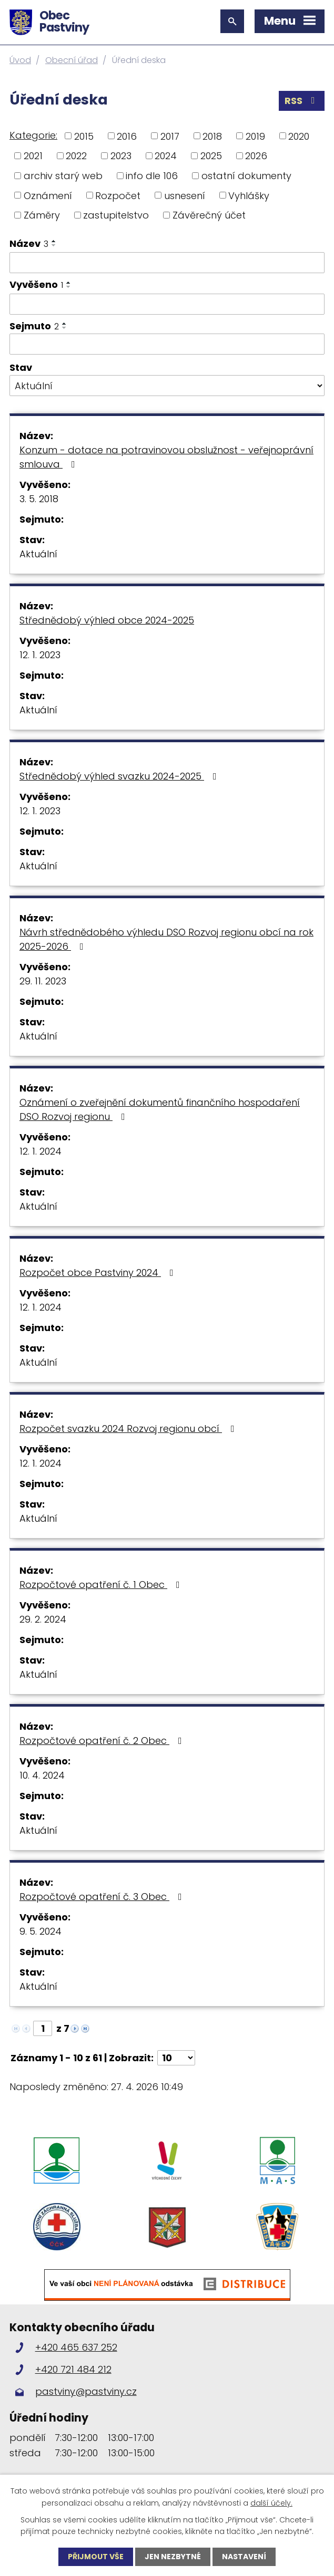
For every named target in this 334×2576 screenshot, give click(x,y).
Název (28, 243)
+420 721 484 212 (73, 2369)
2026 (256, 155)
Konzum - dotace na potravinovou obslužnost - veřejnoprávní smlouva (166, 457)
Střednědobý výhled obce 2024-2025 (106, 620)
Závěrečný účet (209, 215)
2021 (33, 155)
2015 (84, 135)
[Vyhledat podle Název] (167, 262)
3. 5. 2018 (38, 498)
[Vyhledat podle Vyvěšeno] (167, 304)
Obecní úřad (71, 60)
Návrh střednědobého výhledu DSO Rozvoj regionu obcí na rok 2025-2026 (166, 939)
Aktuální (38, 553)
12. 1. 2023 (39, 654)
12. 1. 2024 (40, 1151)
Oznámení (48, 195)
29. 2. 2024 (42, 1619)
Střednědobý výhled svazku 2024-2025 (120, 776)
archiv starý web (63, 175)
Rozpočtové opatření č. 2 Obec (102, 1740)
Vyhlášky (248, 195)
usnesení (184, 195)
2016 (127, 135)
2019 (255, 135)
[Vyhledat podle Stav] (167, 385)
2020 (298, 135)
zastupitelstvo (116, 215)
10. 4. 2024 (42, 1775)
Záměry (42, 215)
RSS (302, 100)
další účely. (271, 2502)
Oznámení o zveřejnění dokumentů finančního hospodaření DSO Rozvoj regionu (159, 1109)
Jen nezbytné (173, 2556)
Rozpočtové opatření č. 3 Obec (102, 1896)
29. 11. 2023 (42, 981)
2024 (166, 155)
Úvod (20, 60)
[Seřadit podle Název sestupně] (54, 245)
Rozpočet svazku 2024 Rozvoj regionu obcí (129, 1428)
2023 (120, 155)
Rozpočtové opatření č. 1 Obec (101, 1584)
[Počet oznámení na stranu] (176, 2057)
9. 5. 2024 (40, 1931)
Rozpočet (117, 195)
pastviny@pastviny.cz (86, 2391)
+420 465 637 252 (76, 2347)
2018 (212, 135)
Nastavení (244, 2556)
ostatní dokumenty (246, 175)
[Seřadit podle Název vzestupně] (54, 241)
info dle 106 (152, 175)
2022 (76, 155)
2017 (169, 135)
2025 (211, 155)
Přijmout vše (96, 2556)
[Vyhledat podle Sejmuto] (167, 344)
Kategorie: (33, 135)
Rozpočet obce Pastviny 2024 (98, 1272)
